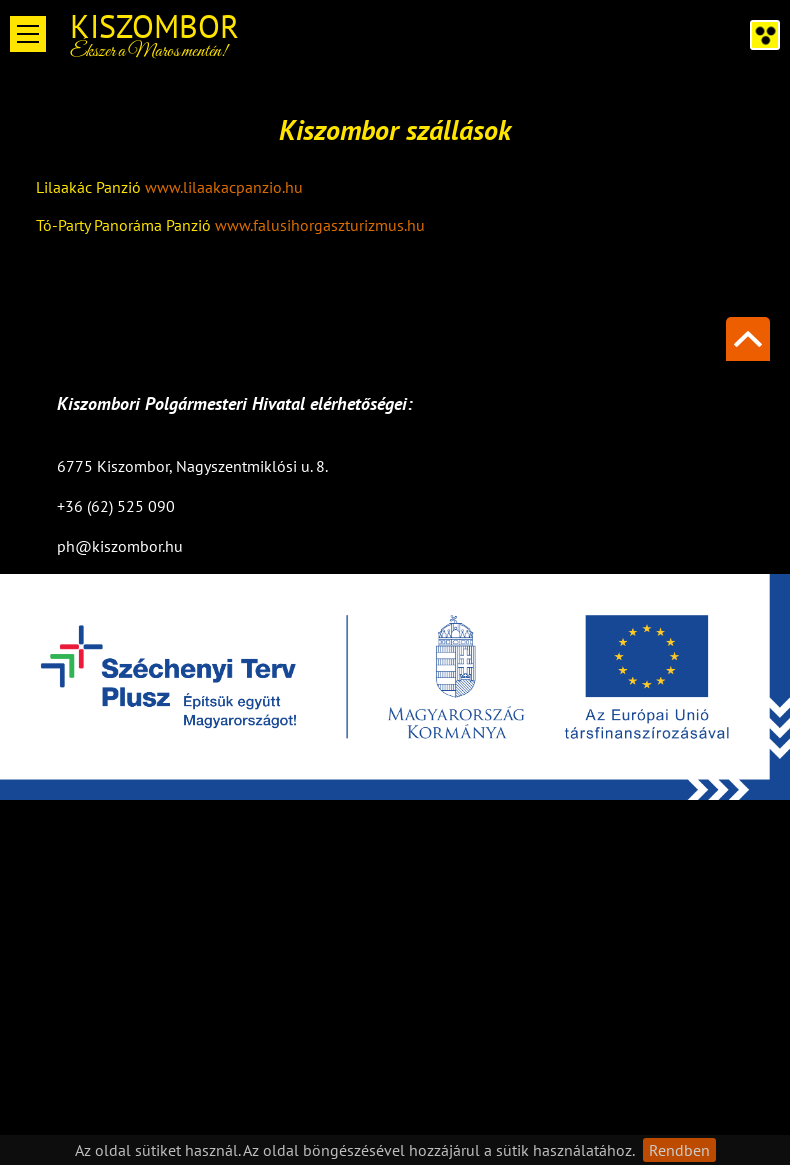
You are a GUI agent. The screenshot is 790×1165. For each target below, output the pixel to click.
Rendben (679, 1150)
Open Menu (28, 34)
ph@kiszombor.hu (120, 546)
